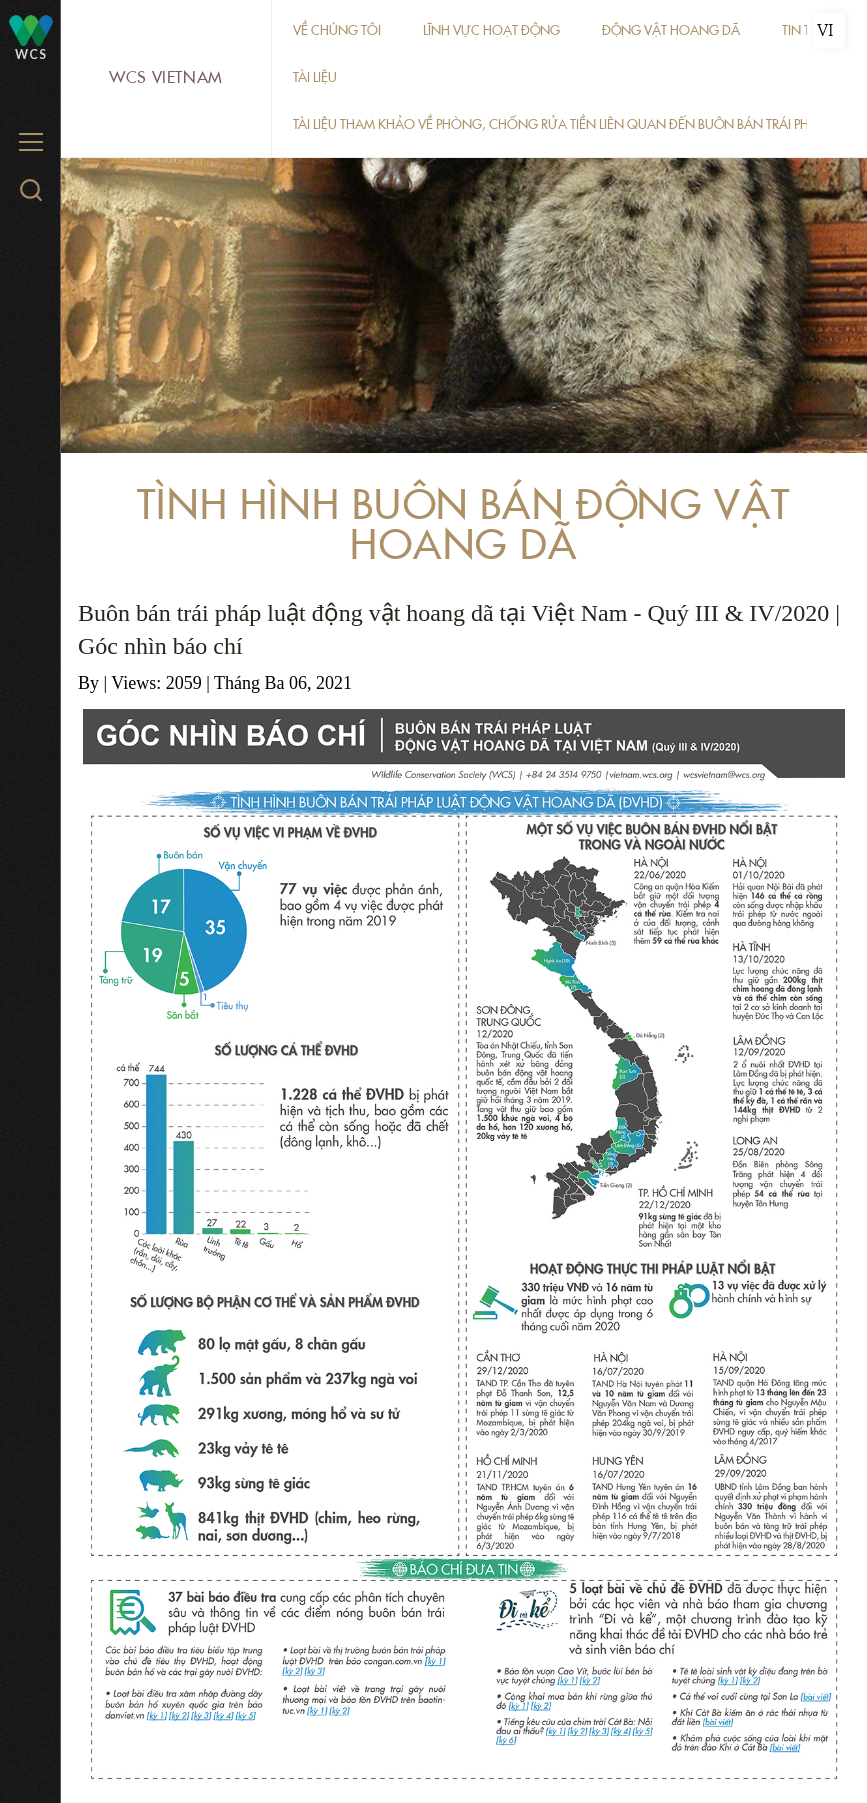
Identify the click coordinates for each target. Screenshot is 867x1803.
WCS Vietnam (166, 77)
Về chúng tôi (337, 30)
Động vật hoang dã (671, 30)
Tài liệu (315, 77)
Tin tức (805, 30)
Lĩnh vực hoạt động (491, 30)
